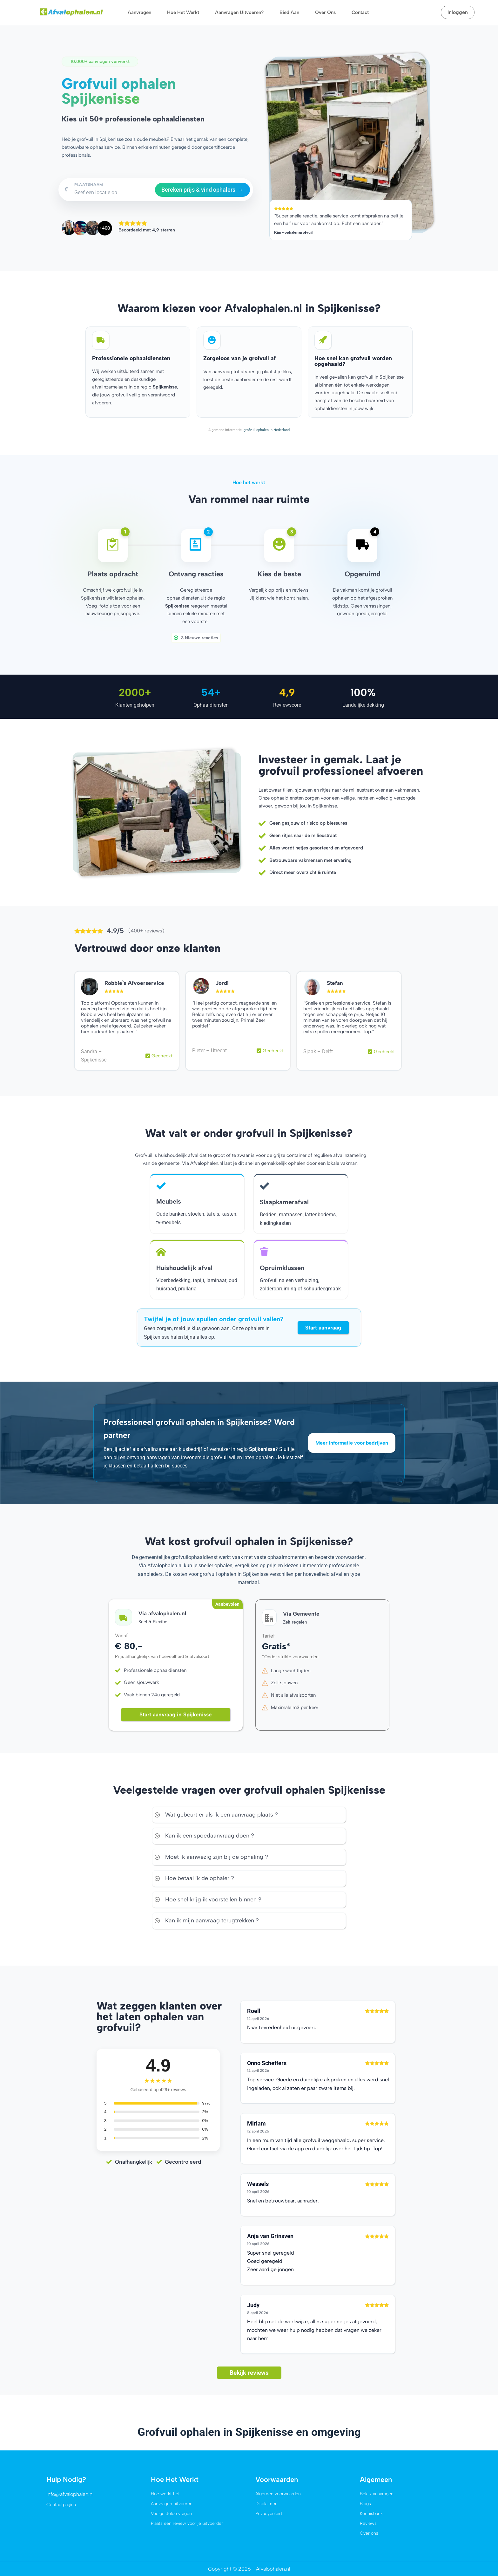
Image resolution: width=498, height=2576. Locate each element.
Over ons (325, 12)
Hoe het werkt (183, 12)
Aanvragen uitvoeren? (239, 12)
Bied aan (289, 12)
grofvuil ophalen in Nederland (266, 429)
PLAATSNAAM (88, 185)
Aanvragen (139, 12)
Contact (360, 12)
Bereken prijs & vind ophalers (202, 190)
